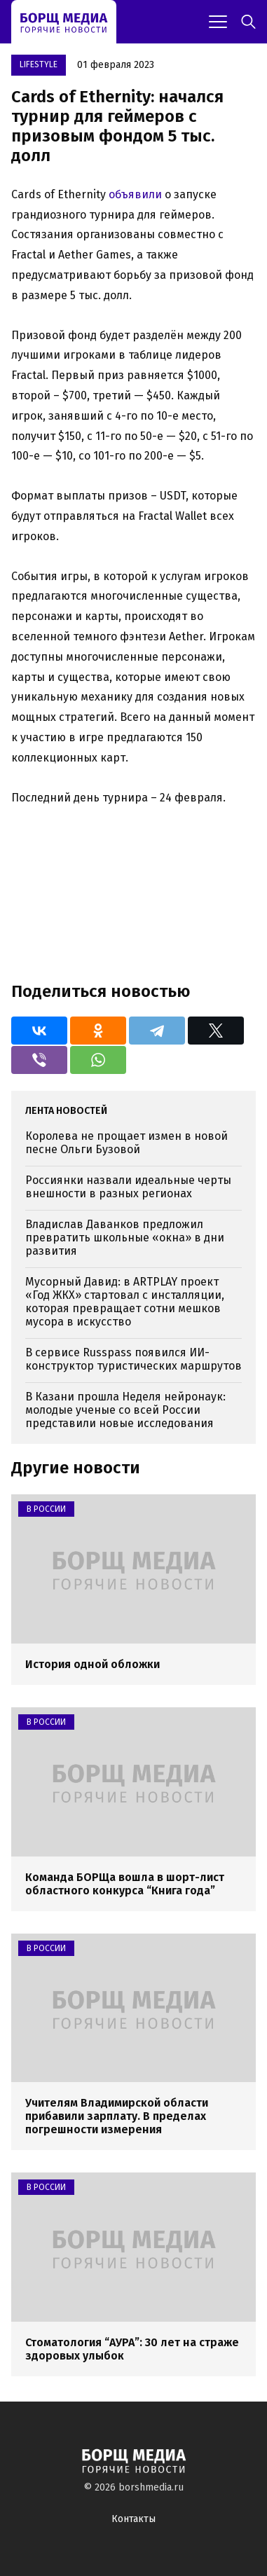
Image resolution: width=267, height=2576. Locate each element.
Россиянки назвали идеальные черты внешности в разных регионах (128, 1186)
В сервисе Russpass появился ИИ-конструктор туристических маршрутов (133, 1359)
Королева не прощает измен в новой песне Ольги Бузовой (126, 1142)
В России (46, 1509)
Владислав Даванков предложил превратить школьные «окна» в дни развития (124, 1238)
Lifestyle (38, 64)
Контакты (133, 2519)
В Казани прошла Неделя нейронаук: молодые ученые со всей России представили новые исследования (125, 1410)
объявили (135, 194)
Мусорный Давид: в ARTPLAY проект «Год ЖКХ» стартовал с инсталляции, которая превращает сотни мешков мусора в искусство (124, 1301)
